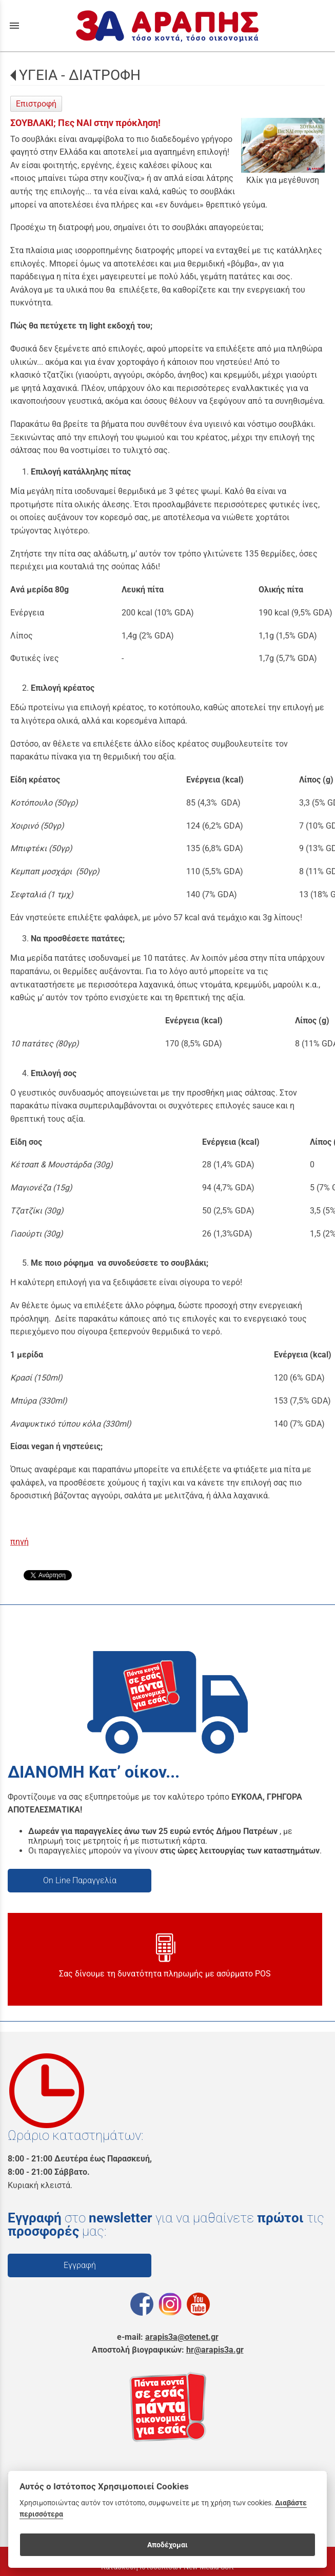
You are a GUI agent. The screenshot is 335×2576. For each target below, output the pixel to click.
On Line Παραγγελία (79, 1880)
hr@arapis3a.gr (215, 2350)
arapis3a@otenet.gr (182, 2337)
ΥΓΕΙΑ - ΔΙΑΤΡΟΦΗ (80, 75)
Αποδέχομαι (167, 2545)
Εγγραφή (80, 2265)
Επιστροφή (36, 104)
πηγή (19, 1542)
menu (14, 25)
